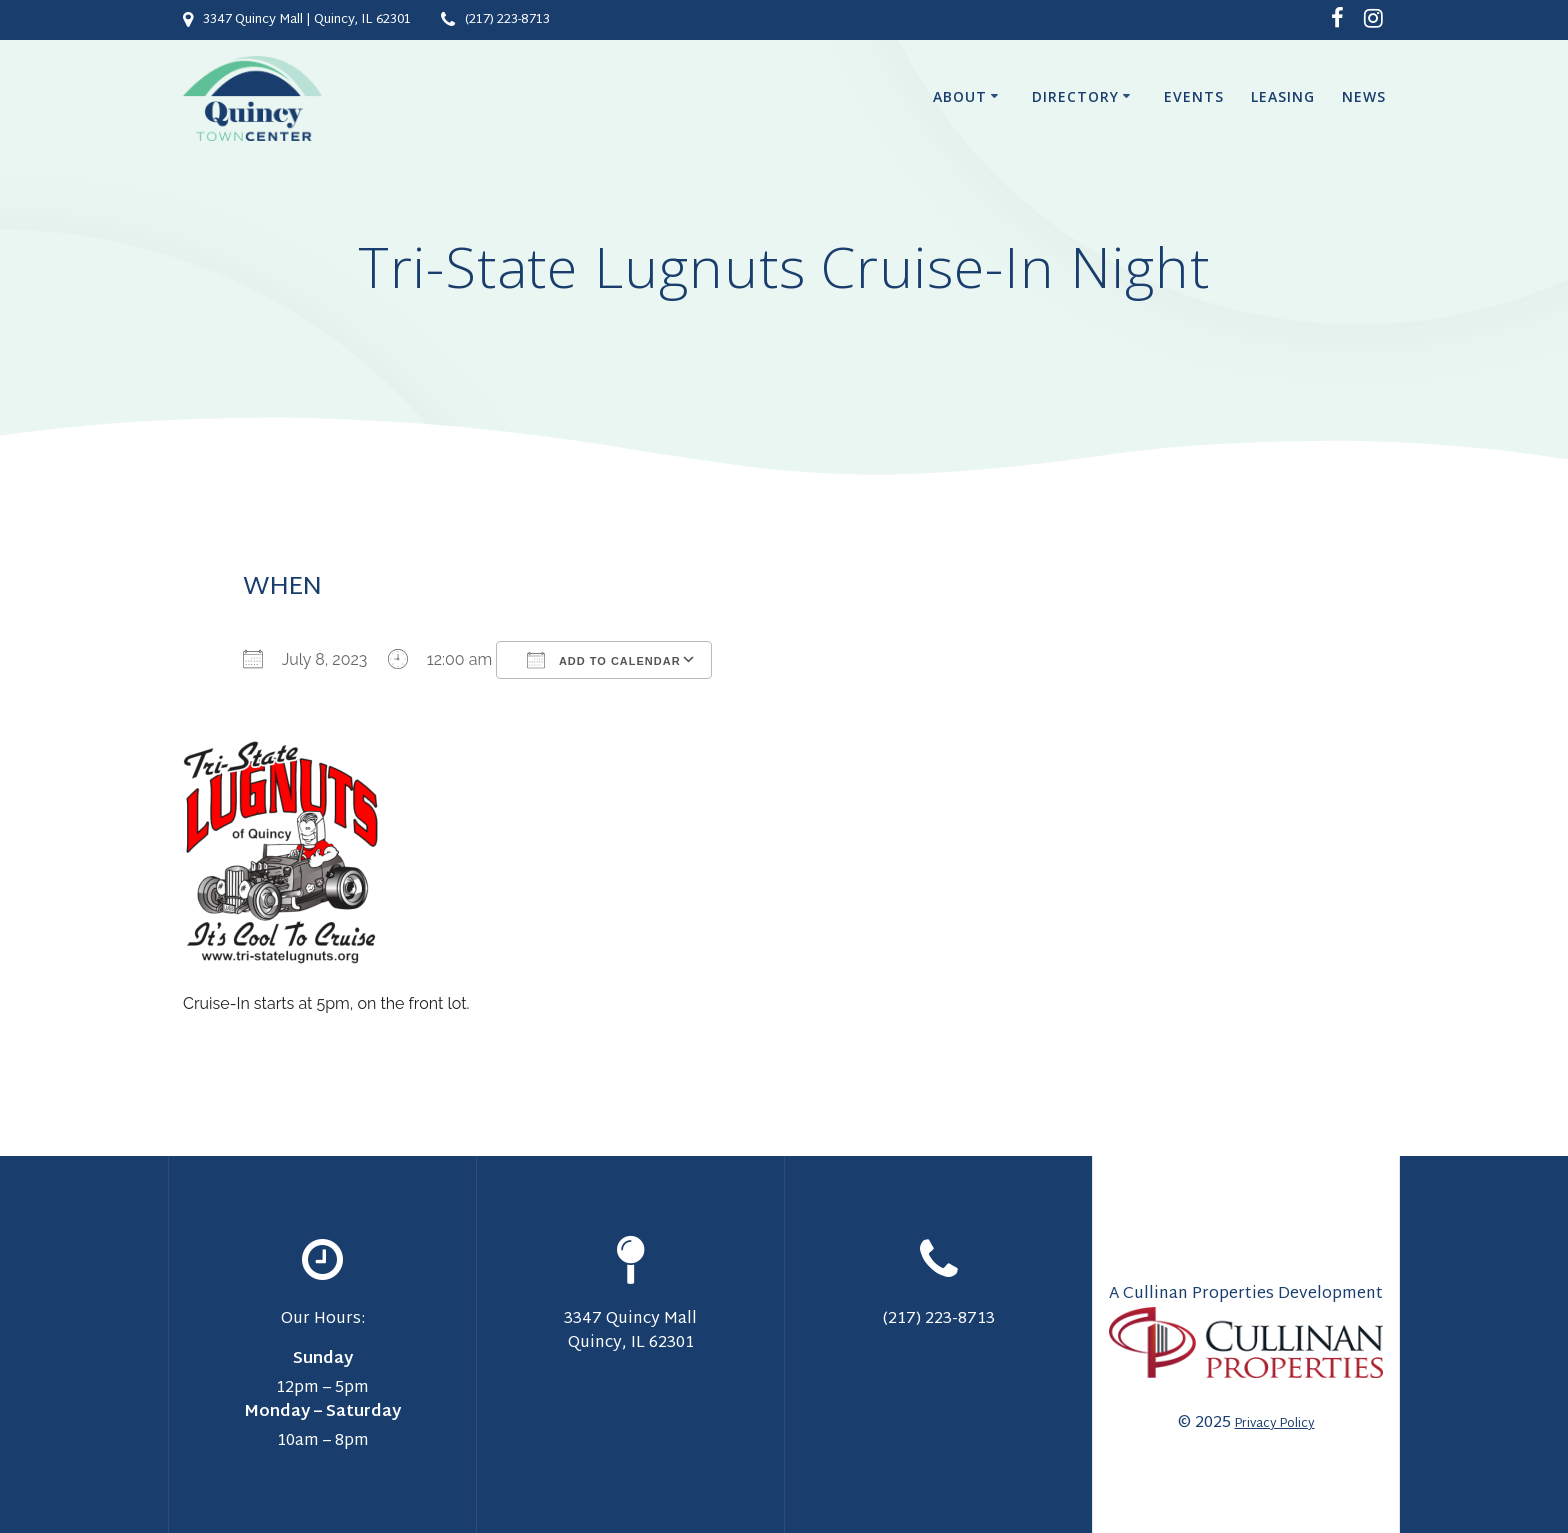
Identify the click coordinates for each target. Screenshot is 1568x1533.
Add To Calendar (603, 660)
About (960, 96)
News (1364, 96)
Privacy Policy (1275, 1424)
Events (1194, 96)
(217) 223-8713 (507, 20)
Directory (1075, 96)
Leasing (1283, 96)
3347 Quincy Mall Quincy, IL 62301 (630, 1331)
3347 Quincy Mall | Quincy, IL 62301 (307, 20)
